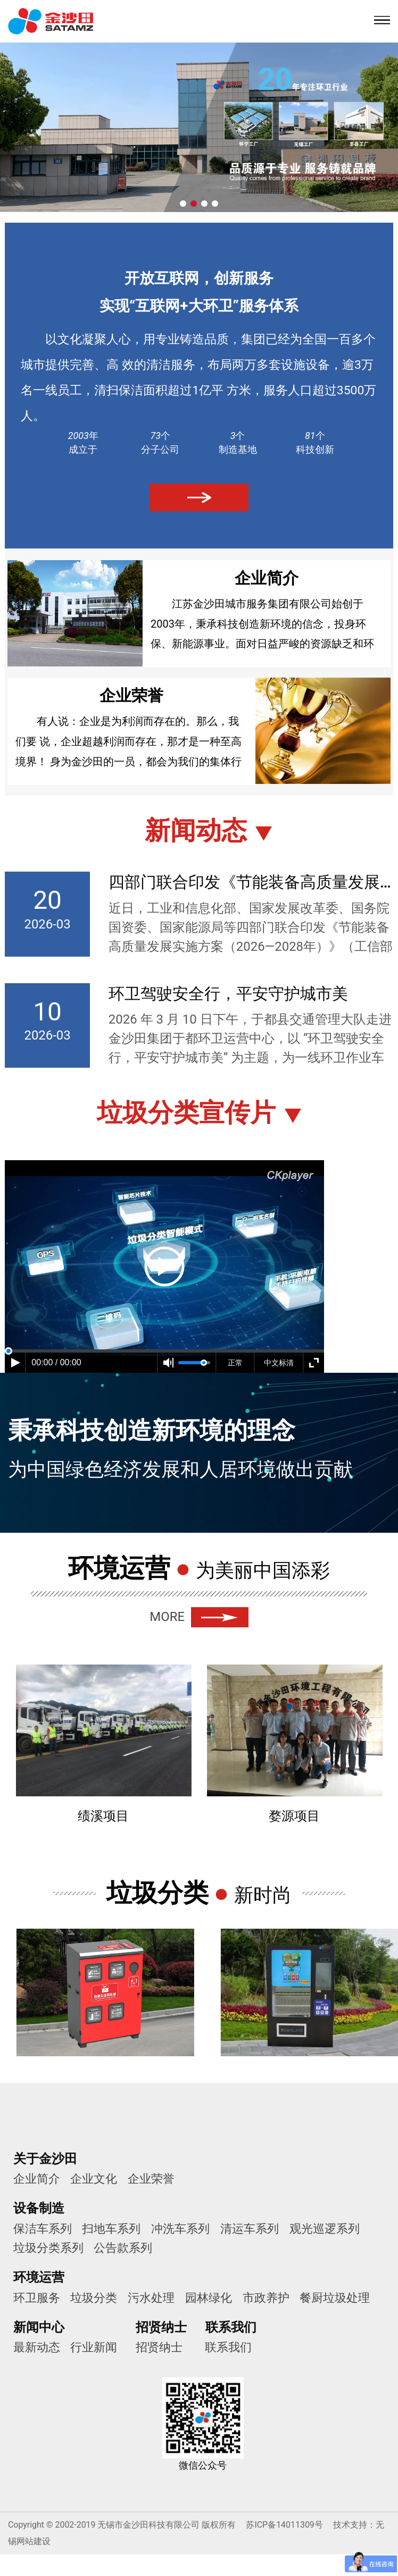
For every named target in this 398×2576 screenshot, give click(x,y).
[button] (183, 203)
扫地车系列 (111, 2229)
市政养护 (266, 2298)
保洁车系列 (42, 2229)
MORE (199, 1617)
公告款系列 (123, 2248)
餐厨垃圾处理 (336, 2298)
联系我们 (228, 2347)
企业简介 (36, 2179)
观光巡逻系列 (325, 2229)
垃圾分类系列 (48, 2248)
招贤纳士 (159, 2347)
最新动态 (36, 2347)
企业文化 (94, 2179)
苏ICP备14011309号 (284, 2525)
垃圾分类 (94, 2298)
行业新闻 (94, 2347)
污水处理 (151, 2298)
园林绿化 (209, 2298)
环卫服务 (36, 2298)
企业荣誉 (151, 2179)
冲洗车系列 (181, 2229)
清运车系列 (250, 2229)
